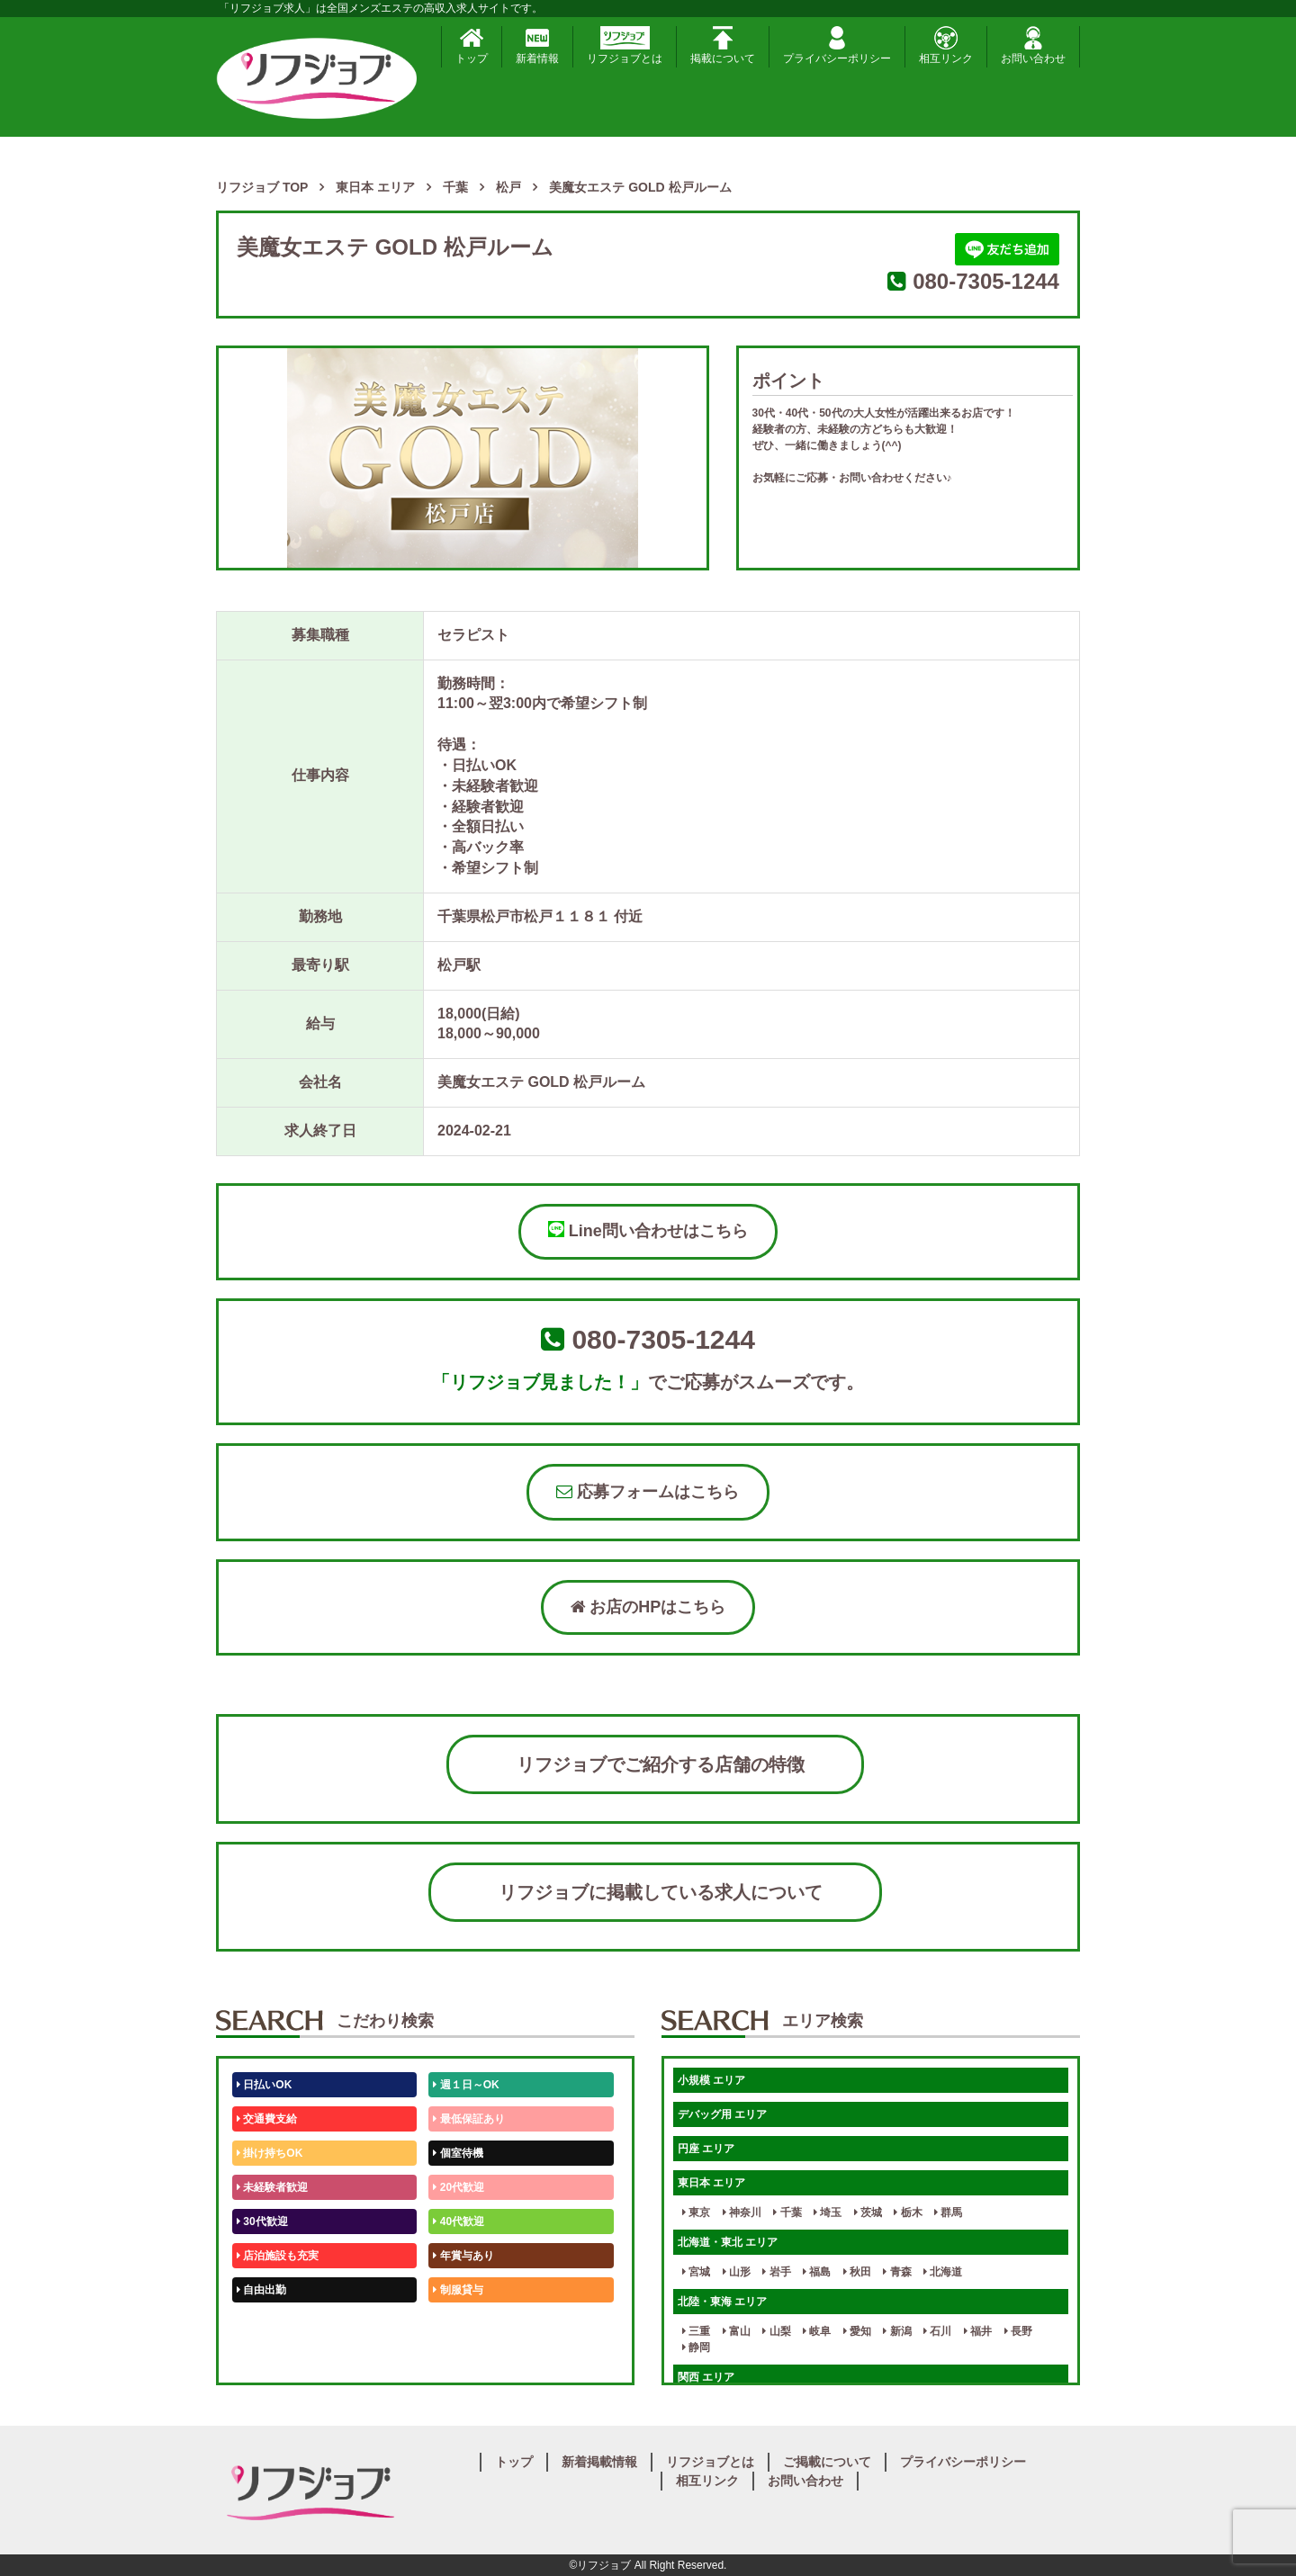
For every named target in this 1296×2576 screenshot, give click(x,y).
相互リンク (946, 45)
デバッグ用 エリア (722, 2114)
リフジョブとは (624, 45)
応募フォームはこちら (647, 1492)
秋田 (857, 2272)
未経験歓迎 (463, 2324)
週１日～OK (466, 2084)
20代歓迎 (458, 2187)
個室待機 (457, 2153)
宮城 (696, 2272)
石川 (937, 2331)
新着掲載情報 (599, 2462)
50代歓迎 (262, 2324)
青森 (897, 2272)
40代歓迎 (458, 2221)
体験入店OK (269, 2358)
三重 (696, 2331)
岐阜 (817, 2331)
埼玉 (828, 2212)
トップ (471, 45)
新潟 (897, 2331)
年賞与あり (463, 2255)
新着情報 (537, 45)
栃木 (908, 2212)
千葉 (787, 2212)
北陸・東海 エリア (722, 2301)
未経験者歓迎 (272, 2187)
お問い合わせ (1033, 45)
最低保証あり (468, 2119)
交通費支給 (267, 2119)
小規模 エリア (711, 2080)
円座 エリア (706, 2148)
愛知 (857, 2331)
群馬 (948, 2212)
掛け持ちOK (269, 2153)
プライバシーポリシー (837, 45)
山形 (737, 2272)
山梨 (776, 2331)
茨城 (868, 2212)
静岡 (696, 2347)
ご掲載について (827, 2462)
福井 (978, 2331)
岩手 (776, 2272)
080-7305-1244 (986, 281)
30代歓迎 (262, 2221)
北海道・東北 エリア (728, 2242)
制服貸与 (457, 2290)
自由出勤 (261, 2290)
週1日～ (455, 2358)
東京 (696, 2212)
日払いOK (264, 2084)
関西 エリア (706, 2377)
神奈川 (742, 2212)
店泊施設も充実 (278, 2255)
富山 (737, 2331)
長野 (1018, 2331)
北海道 (942, 2272)
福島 (817, 2272)
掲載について (722, 45)
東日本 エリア (711, 2183)
